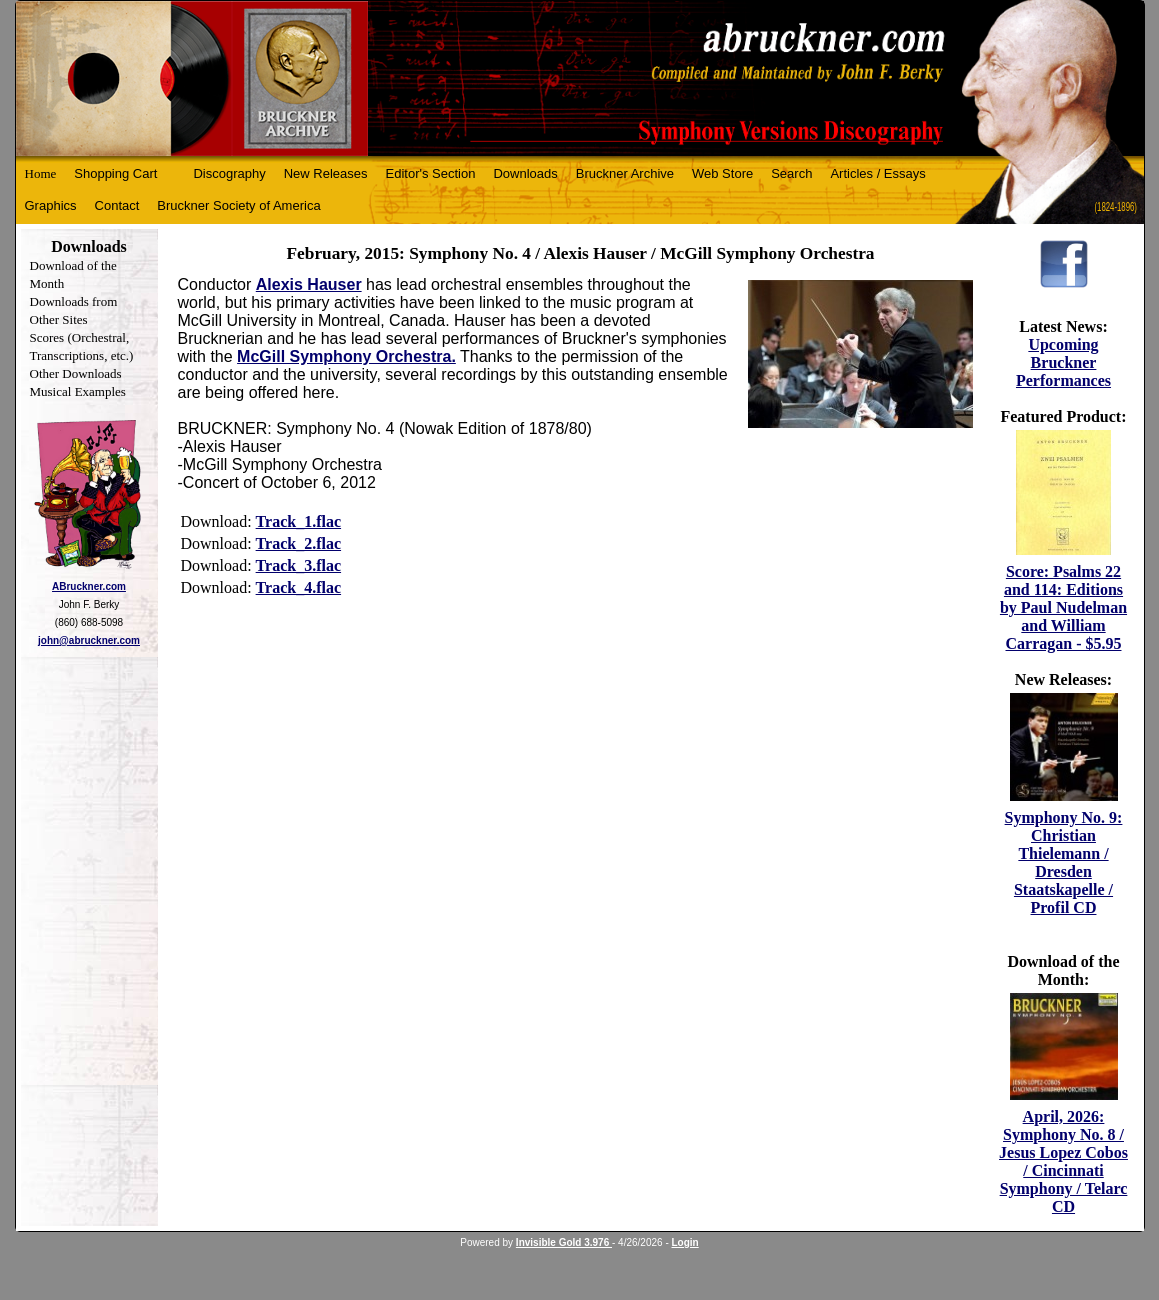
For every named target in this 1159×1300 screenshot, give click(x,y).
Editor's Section (431, 173)
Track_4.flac (298, 587)
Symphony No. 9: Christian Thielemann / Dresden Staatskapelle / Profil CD (1064, 862)
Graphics (51, 205)
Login (685, 1242)
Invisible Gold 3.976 (564, 1242)
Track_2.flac (298, 543)
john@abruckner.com (89, 640)
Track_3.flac (298, 565)
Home (41, 173)
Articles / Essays (877, 173)
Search (791, 173)
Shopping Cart (115, 173)
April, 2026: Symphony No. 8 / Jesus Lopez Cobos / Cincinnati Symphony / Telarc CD (1063, 1161)
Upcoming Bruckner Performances (1063, 362)
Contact (117, 205)
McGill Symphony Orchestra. (346, 356)
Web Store (722, 173)
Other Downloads (76, 373)
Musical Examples (78, 391)
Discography (229, 173)
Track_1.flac (298, 521)
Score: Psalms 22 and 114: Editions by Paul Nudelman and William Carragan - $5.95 (1063, 607)
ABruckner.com (89, 586)
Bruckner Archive (625, 173)
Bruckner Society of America (238, 205)
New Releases (326, 173)
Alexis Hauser (309, 284)
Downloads (525, 173)
